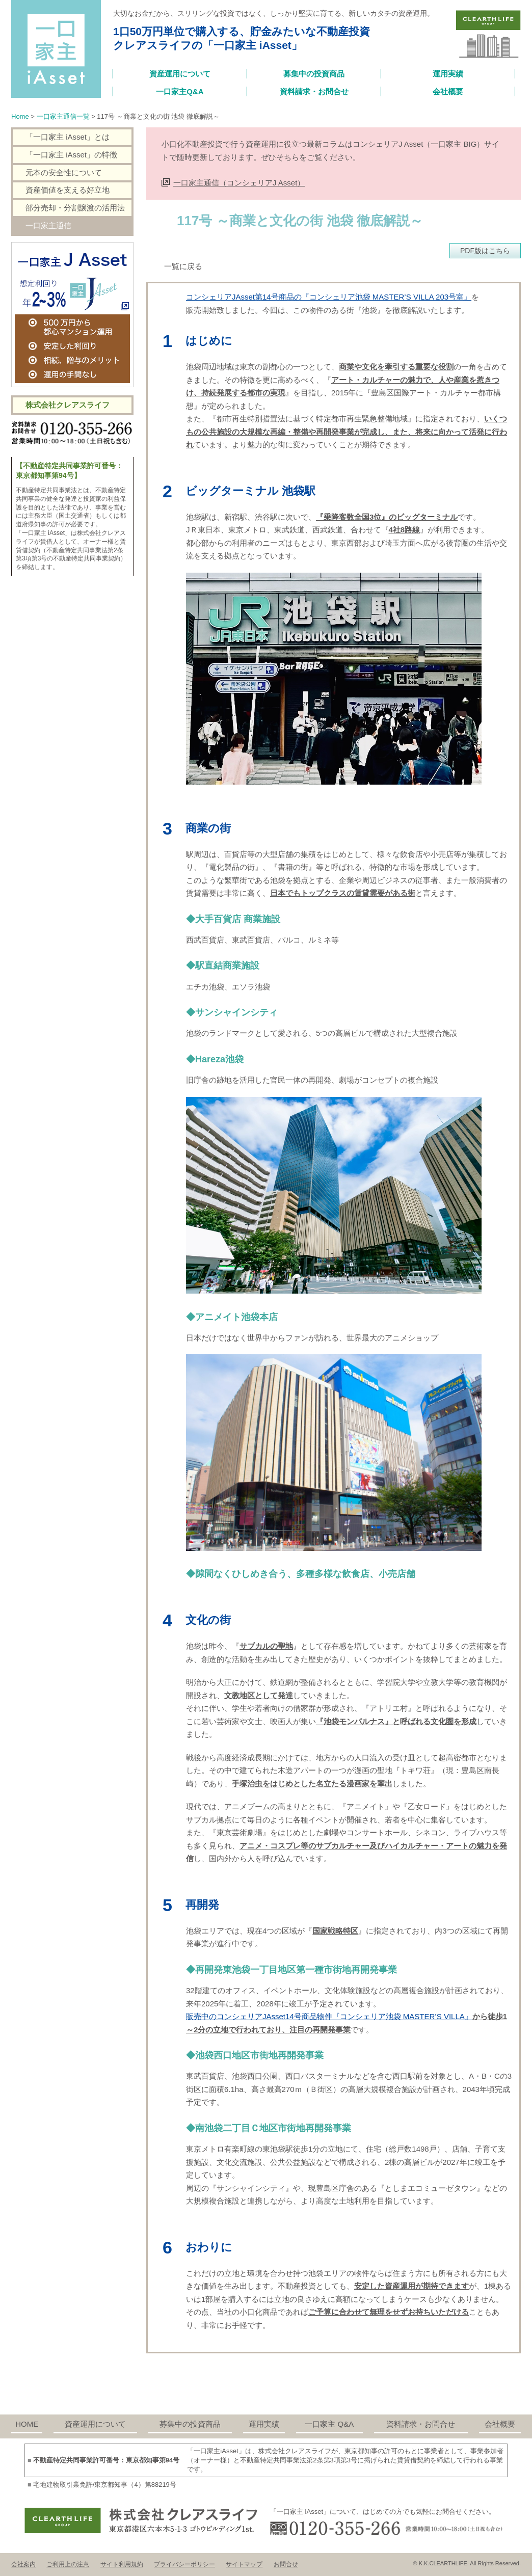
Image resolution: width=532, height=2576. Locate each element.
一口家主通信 (48, 225)
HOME (26, 2424)
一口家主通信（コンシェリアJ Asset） (239, 182)
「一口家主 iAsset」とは (67, 136)
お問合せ (286, 2564)
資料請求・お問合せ (314, 91)
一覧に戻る (183, 266)
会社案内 (23, 2564)
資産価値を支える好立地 (67, 189)
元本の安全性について (63, 172)
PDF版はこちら (485, 251)
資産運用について (179, 73)
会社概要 (448, 91)
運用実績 (448, 73)
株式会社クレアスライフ (67, 404)
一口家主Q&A (179, 91)
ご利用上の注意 (67, 2564)
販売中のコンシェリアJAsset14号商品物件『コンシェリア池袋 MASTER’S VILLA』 (329, 2016)
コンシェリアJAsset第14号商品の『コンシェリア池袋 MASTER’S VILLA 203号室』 (328, 296)
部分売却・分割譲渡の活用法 (75, 207)
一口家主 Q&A (329, 2424)
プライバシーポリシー (184, 2564)
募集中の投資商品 (313, 73)
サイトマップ (244, 2564)
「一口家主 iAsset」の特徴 (71, 154)
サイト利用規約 (121, 2564)
